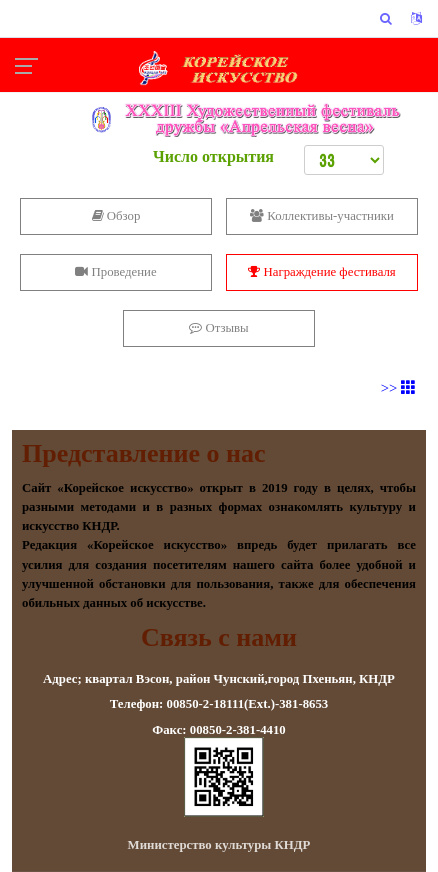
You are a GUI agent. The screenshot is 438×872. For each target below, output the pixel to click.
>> (398, 388)
